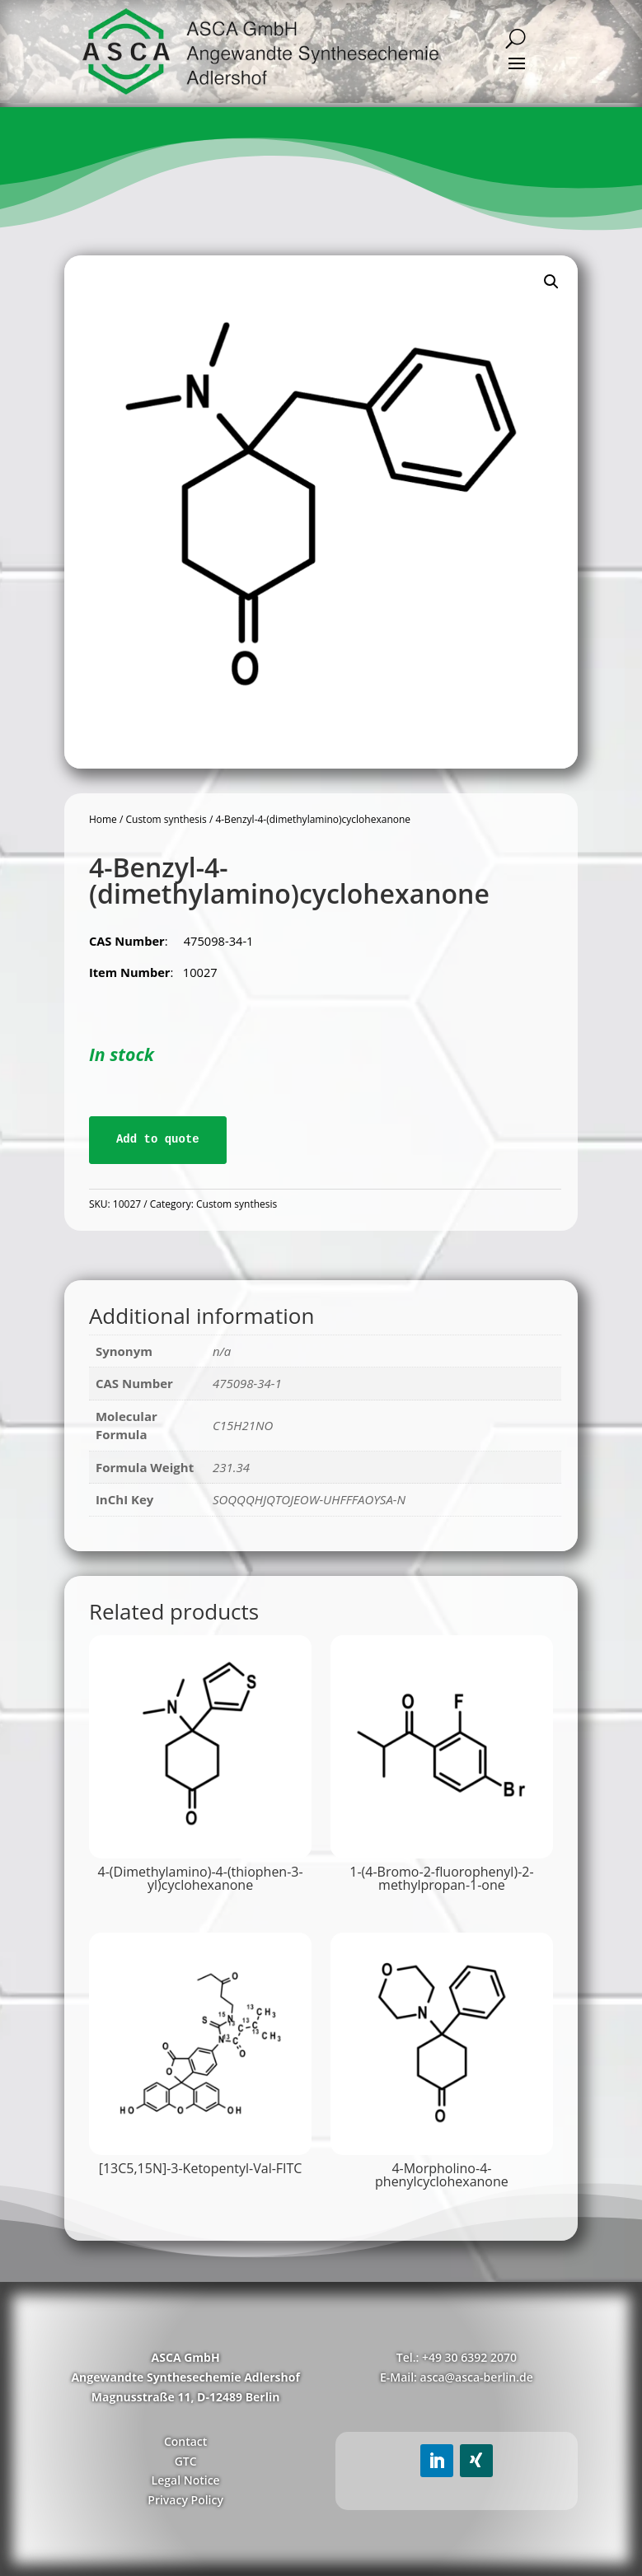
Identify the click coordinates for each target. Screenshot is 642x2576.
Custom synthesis (165, 819)
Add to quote (157, 1139)
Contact (185, 2441)
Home (103, 819)
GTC (186, 2461)
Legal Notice (186, 2480)
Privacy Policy (185, 2500)
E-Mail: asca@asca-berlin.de (456, 2377)
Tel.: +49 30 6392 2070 (456, 2357)
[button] (551, 282)
